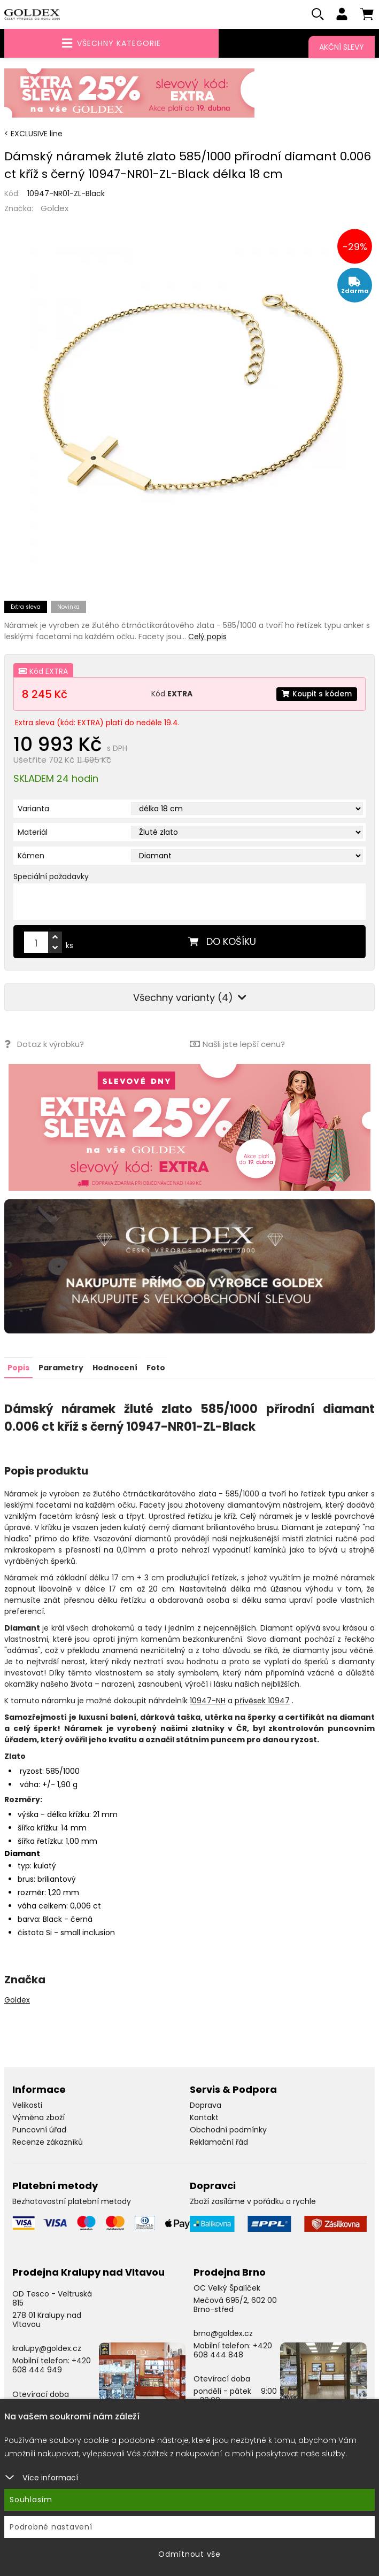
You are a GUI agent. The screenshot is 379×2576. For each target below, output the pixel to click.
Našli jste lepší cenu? (237, 1044)
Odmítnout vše (189, 2554)
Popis (18, 1367)
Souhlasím (31, 2499)
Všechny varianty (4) (189, 998)
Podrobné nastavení (51, 2526)
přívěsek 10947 (262, 1700)
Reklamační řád (219, 2142)
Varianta (33, 809)
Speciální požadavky (51, 877)
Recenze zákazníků (47, 2142)
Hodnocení (114, 1367)
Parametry (60, 1367)
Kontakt (204, 2117)
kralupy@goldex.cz (46, 2348)
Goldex (54, 208)
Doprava (205, 2105)
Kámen (31, 856)
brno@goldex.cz (223, 2333)
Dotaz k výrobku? (44, 1044)
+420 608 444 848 (233, 2350)
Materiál (33, 832)
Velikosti (27, 2105)
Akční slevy (341, 47)
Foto (155, 1367)
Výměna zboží (38, 2117)
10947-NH (208, 1700)
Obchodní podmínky (228, 2129)
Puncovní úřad (39, 2129)
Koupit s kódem (316, 694)
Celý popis (207, 637)
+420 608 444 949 (51, 2365)
